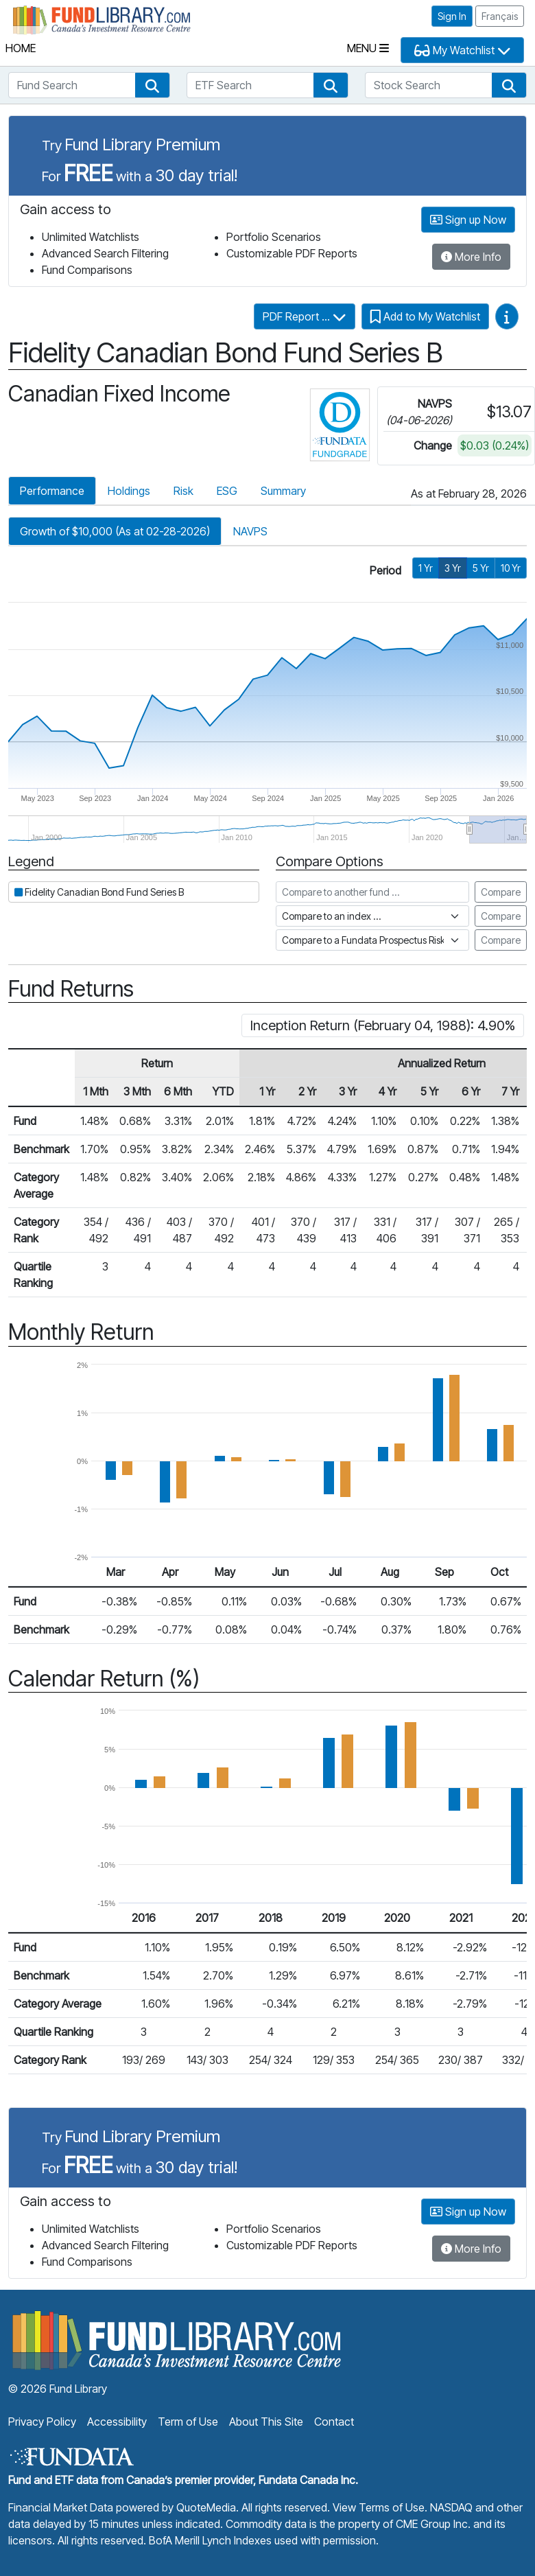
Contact (334, 2421)
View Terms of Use (379, 2507)
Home (20, 48)
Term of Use (188, 2421)
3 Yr (452, 568)
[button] (152, 85)
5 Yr (481, 568)
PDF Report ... (304, 316)
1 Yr (425, 568)
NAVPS (250, 531)
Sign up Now (468, 220)
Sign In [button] (452, 16)
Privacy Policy (42, 2421)
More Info (471, 257)
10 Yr (511, 568)
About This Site (266, 2421)
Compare (501, 892)
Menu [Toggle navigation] (368, 48)
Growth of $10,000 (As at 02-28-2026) (115, 531)
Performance (52, 491)
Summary (283, 491)
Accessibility (117, 2421)
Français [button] (500, 16)
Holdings (129, 491)
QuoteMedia (206, 2507)
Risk (183, 491)
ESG (227, 491)
